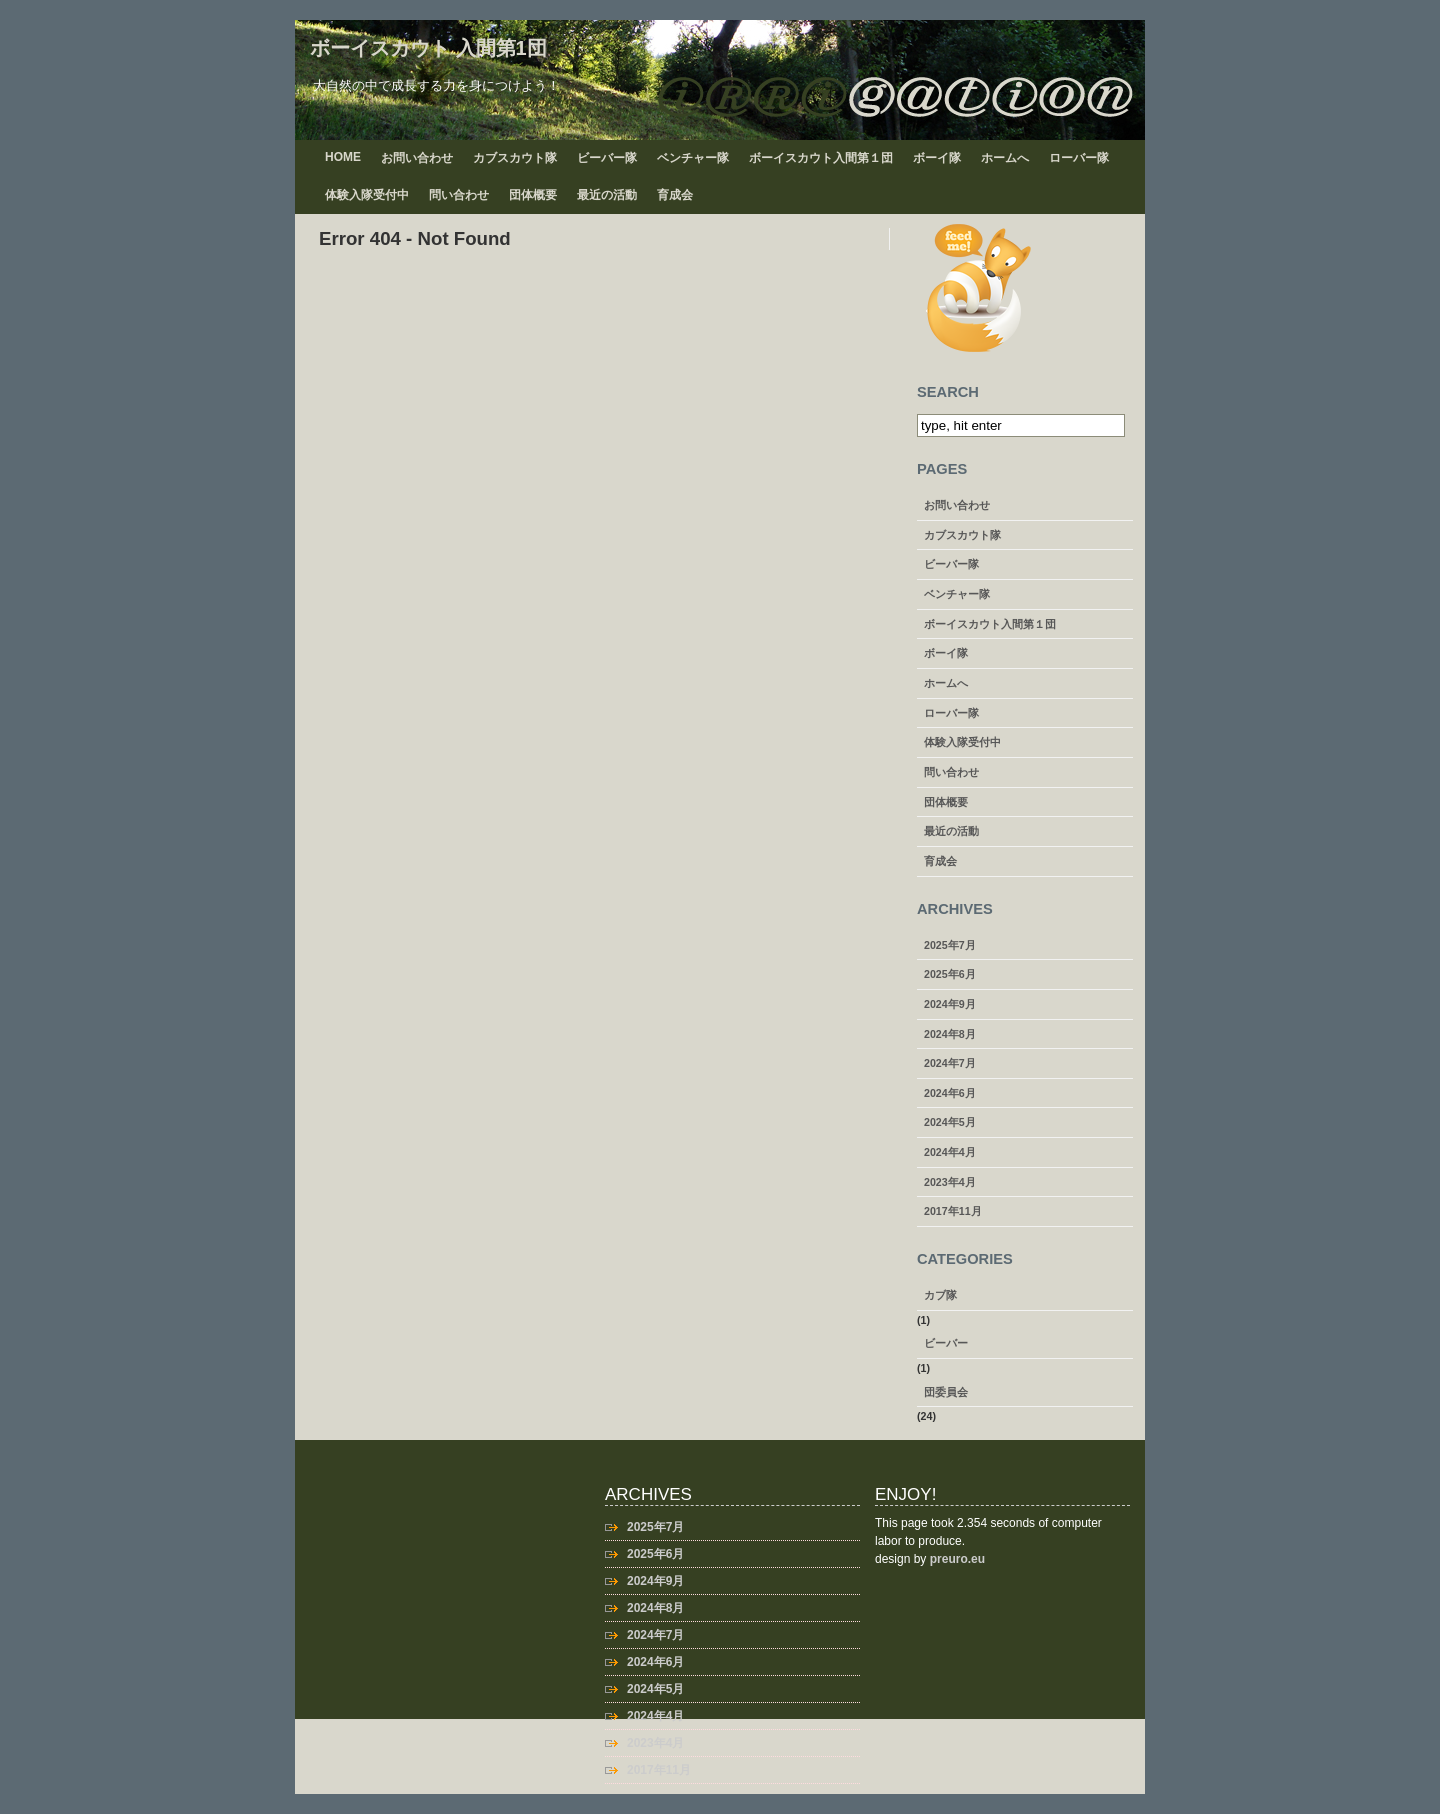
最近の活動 (607, 195)
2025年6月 (950, 974)
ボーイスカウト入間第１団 (821, 158)
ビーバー (946, 1343)
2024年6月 (950, 1093)
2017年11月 (953, 1211)
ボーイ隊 (937, 158)
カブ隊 (940, 1295)
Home (343, 157)
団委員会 (946, 1392)
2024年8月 (950, 1034)
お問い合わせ (417, 158)
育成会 (675, 195)
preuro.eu (957, 1559)
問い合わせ (459, 195)
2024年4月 (950, 1152)
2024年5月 (950, 1122)
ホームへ (1005, 158)
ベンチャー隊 (693, 158)
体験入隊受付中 (367, 195)
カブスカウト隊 (515, 158)
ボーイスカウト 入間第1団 (428, 48)
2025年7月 (950, 945)
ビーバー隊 (607, 158)
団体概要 (533, 195)
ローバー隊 (1079, 158)
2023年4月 (950, 1182)
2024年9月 (950, 1004)
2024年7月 (950, 1063)
